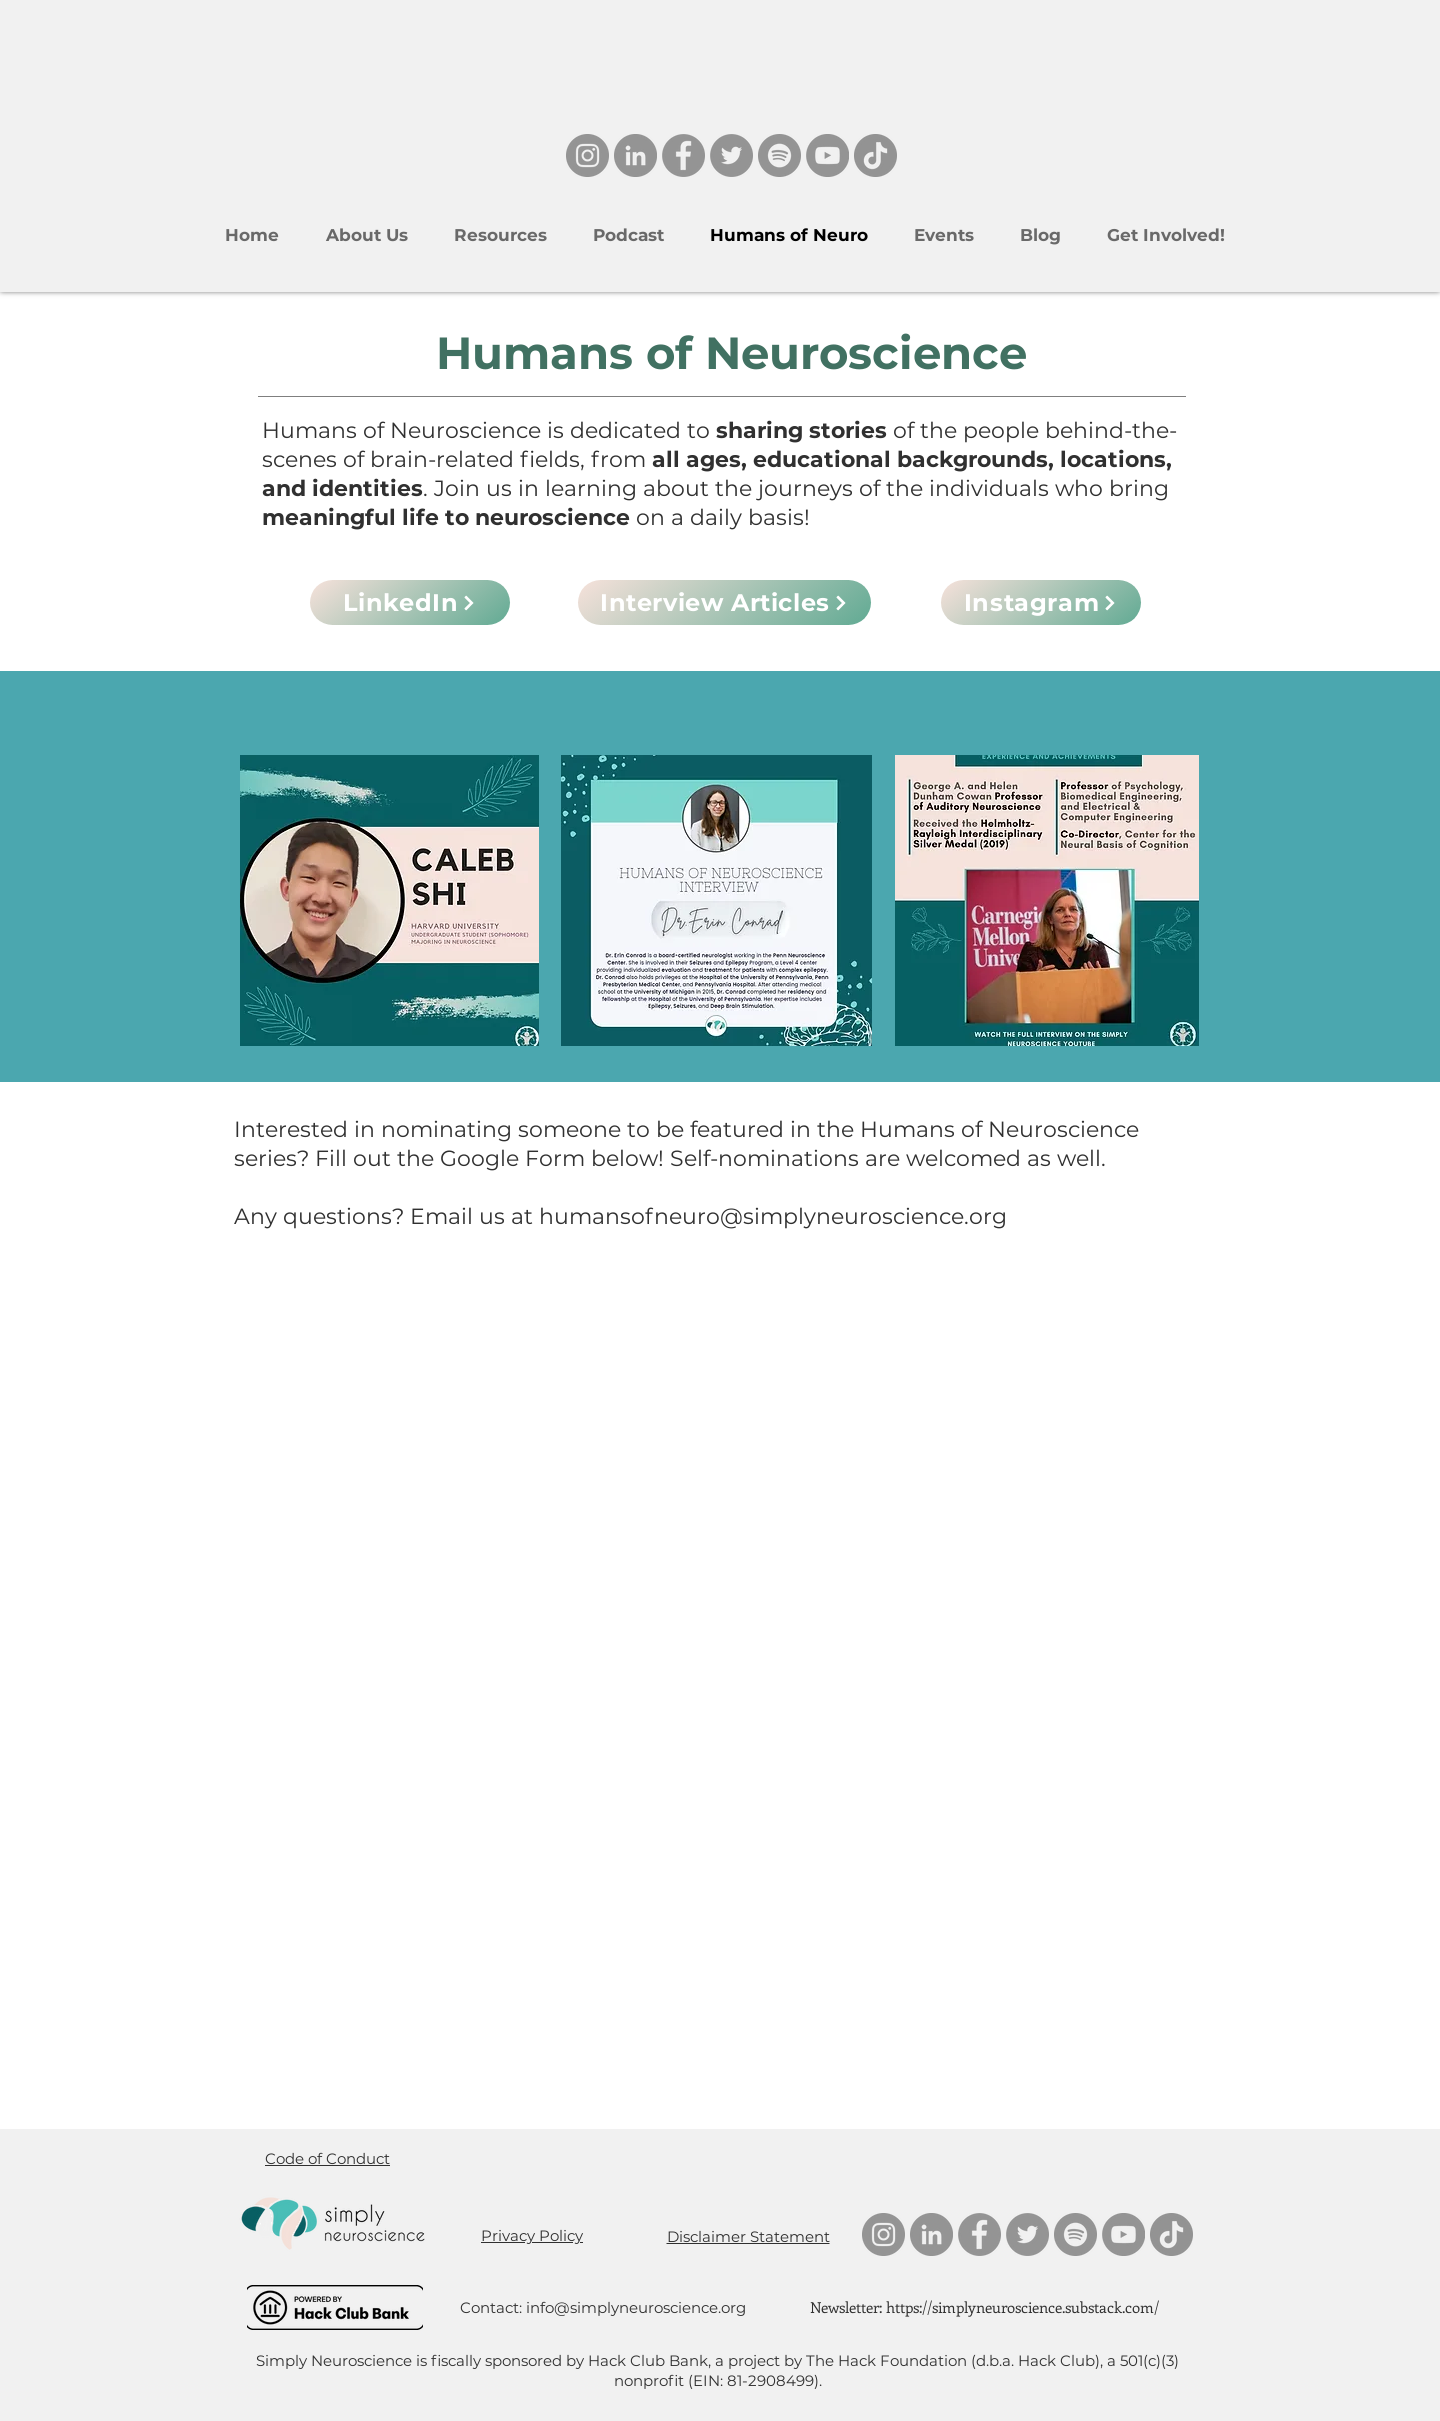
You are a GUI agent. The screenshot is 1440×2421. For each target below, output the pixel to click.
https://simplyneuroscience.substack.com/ (1022, 2307)
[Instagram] (587, 155)
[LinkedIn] (635, 155)
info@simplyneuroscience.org (636, 2307)
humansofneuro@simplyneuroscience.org (773, 1216)
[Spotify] (779, 155)
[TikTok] (875, 155)
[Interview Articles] (724, 602)
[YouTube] (827, 155)
